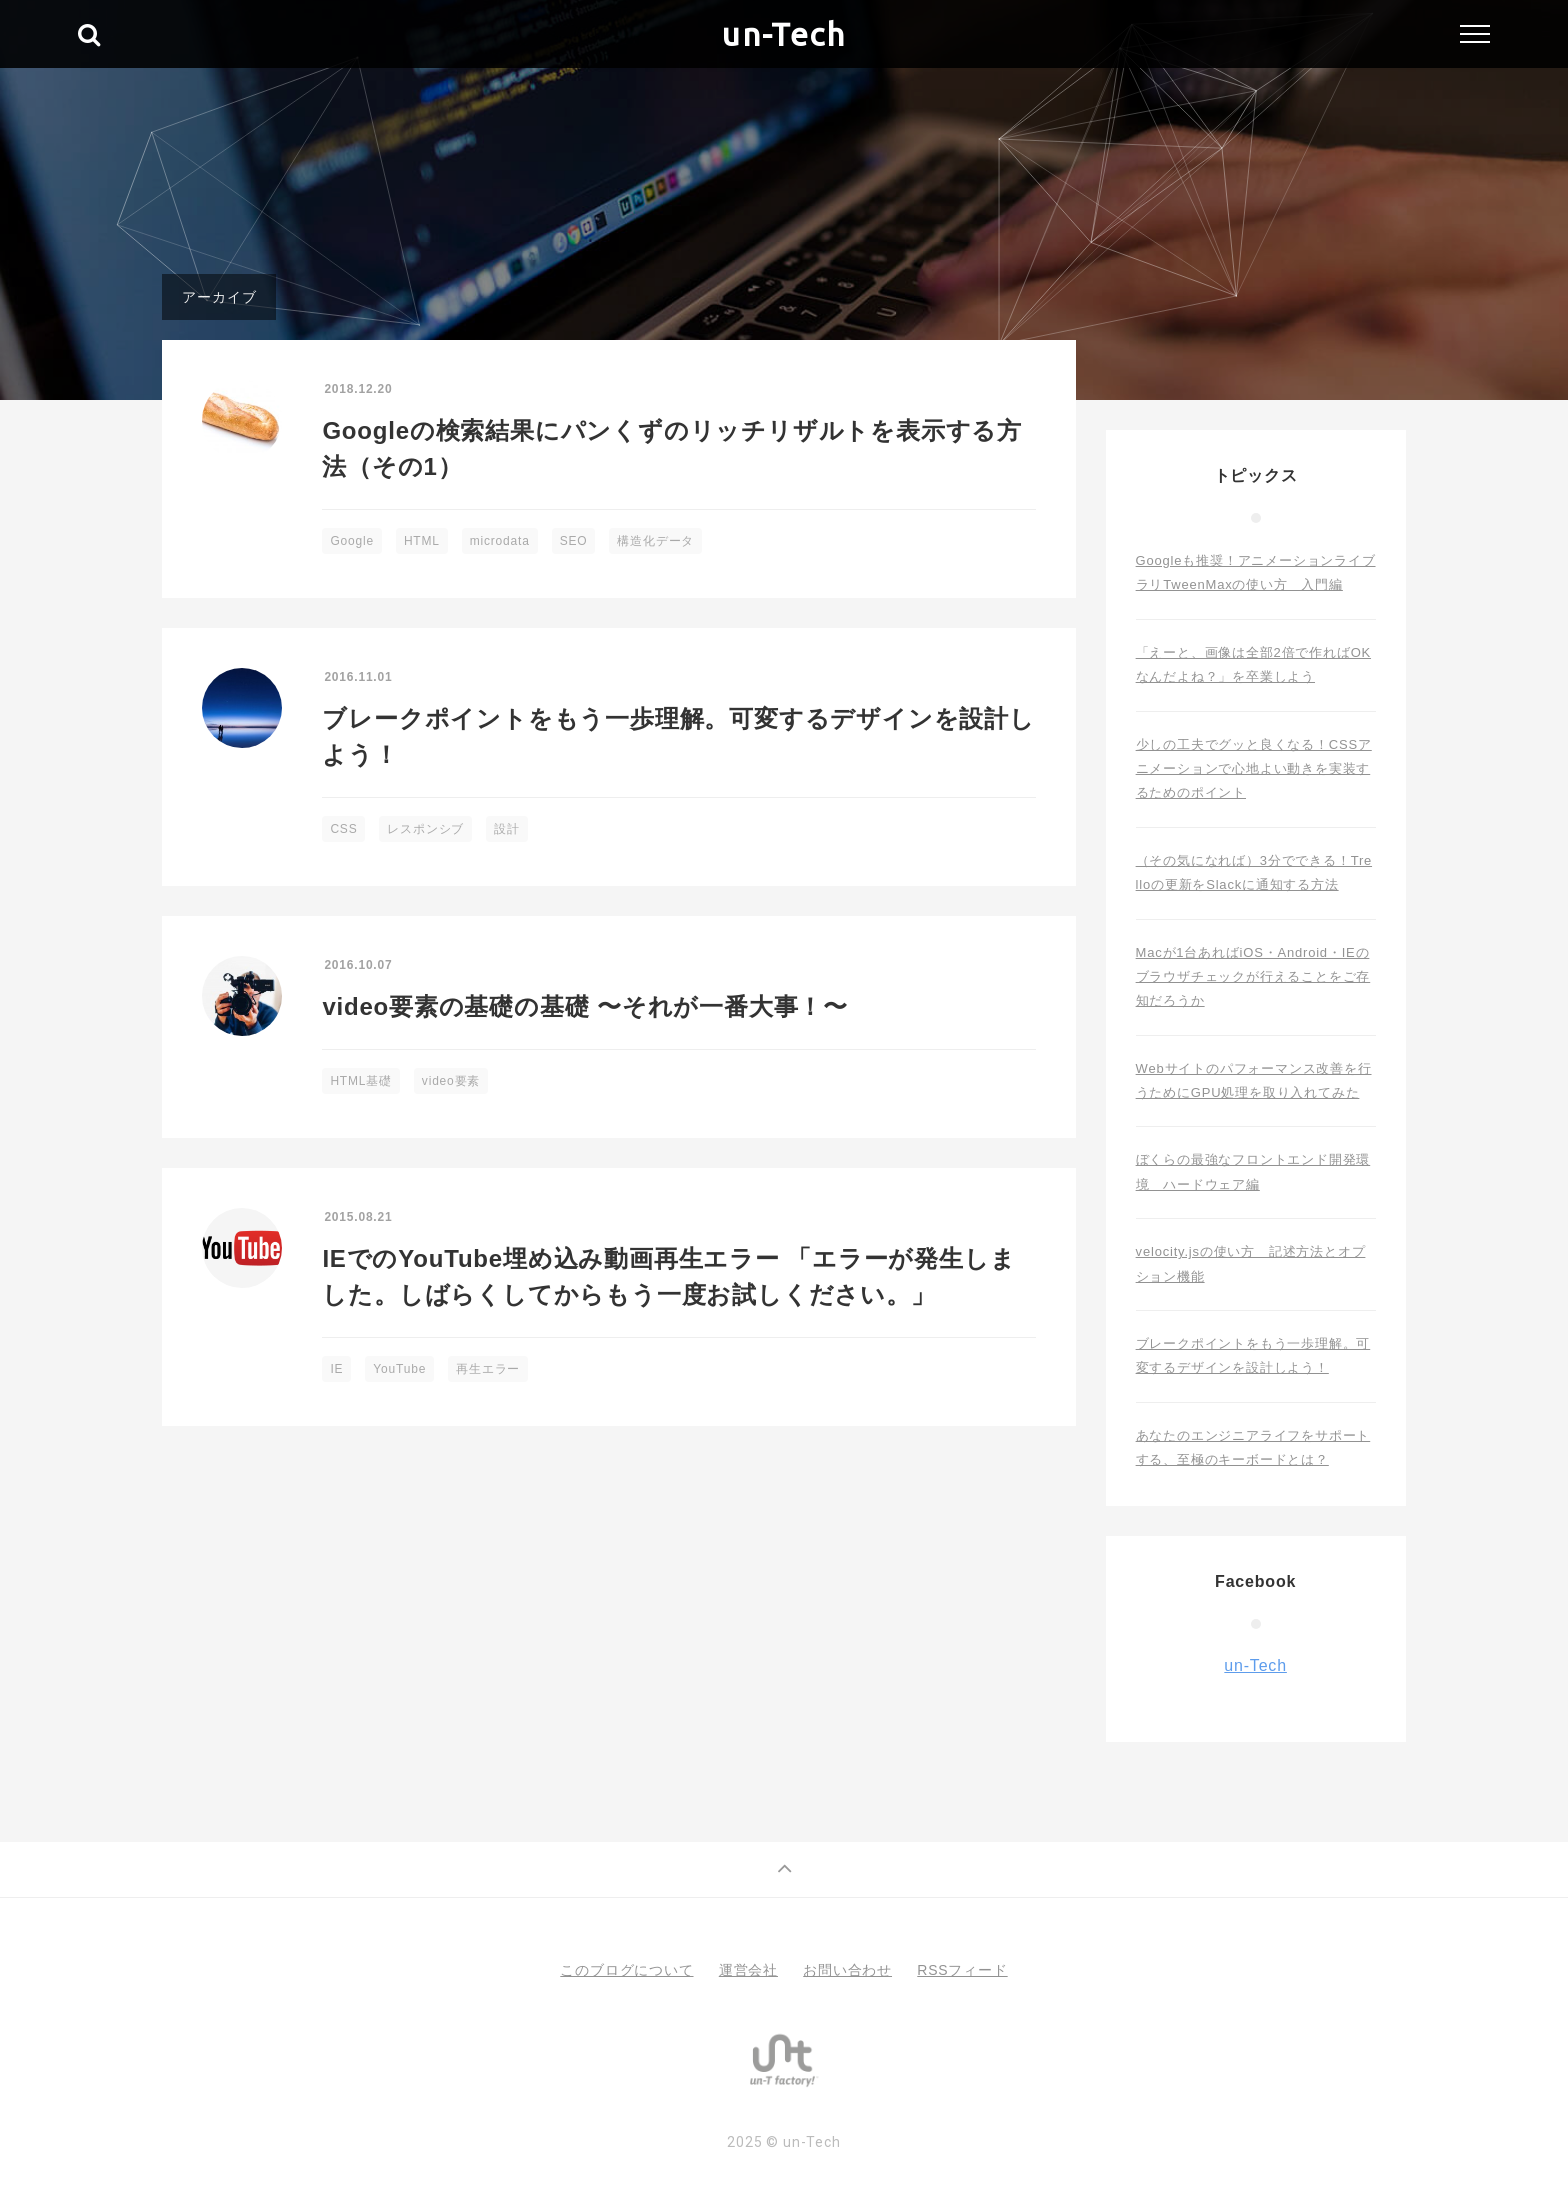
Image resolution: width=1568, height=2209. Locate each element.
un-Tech (783, 34)
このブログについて (626, 1970)
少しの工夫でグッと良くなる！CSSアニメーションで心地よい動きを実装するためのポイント (1254, 769)
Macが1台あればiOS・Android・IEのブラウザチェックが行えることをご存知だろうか (1253, 977)
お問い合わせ (847, 1970)
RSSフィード (962, 1970)
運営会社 (748, 1970)
